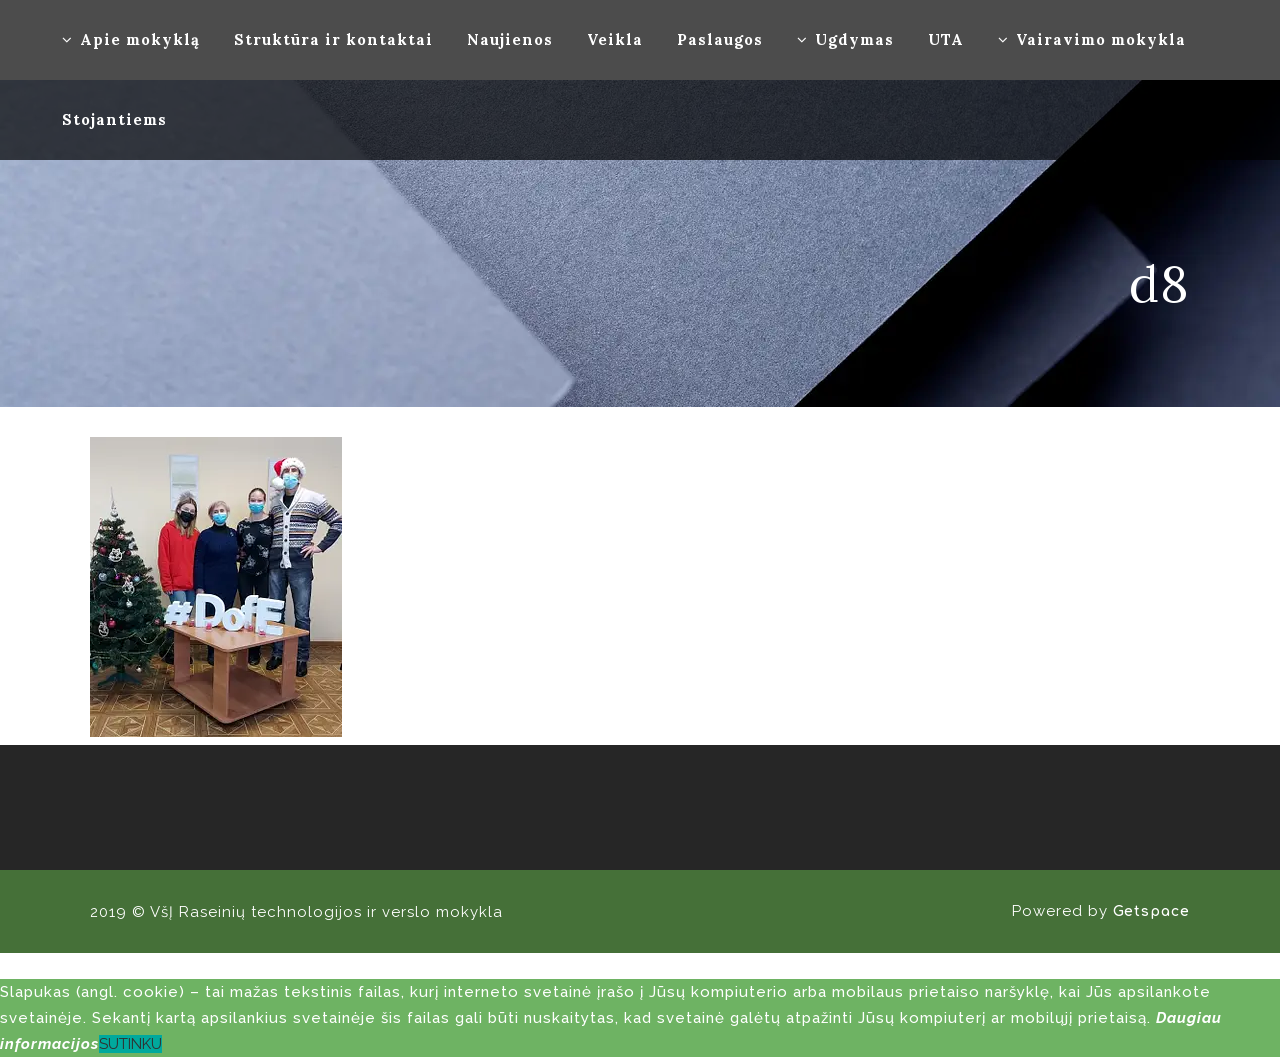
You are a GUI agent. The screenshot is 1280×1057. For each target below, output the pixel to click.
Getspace (1151, 911)
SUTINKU (130, 1044)
